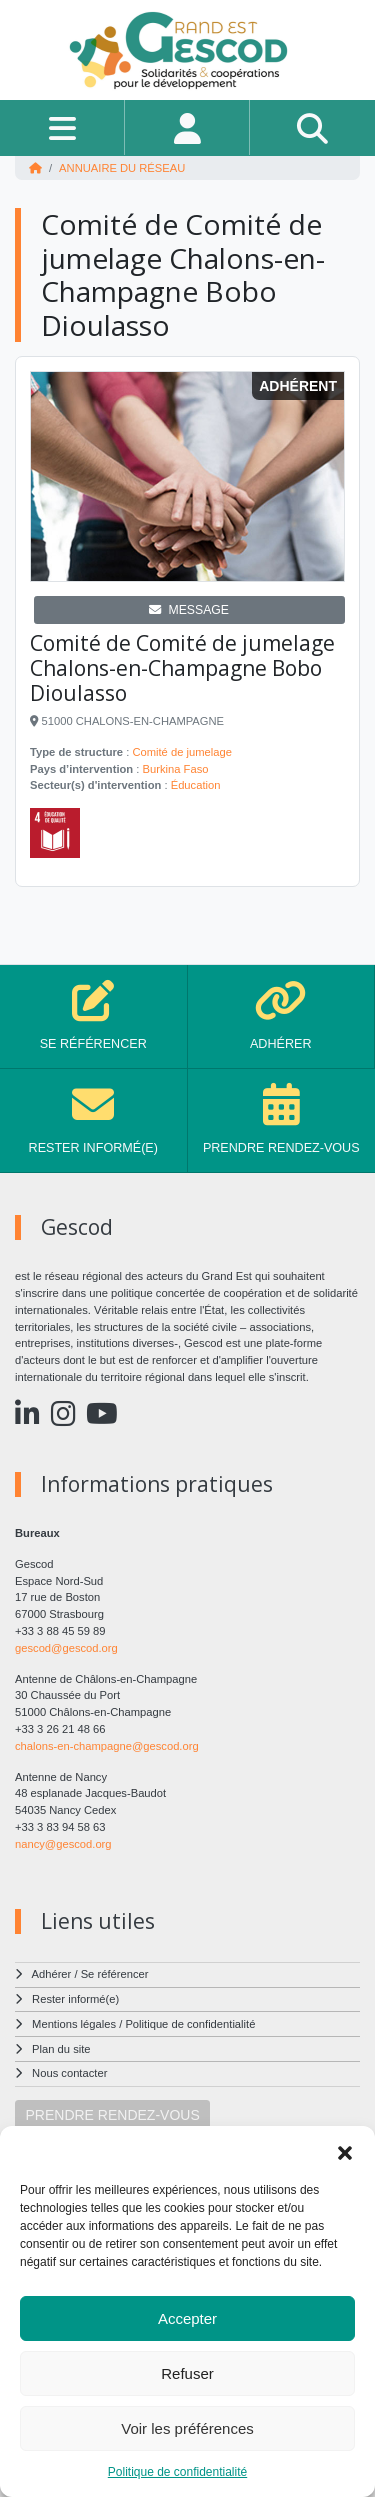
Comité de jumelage (182, 752)
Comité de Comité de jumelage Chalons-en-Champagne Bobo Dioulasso (182, 668)
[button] (345, 2151)
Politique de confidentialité (177, 2472)
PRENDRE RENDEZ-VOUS (113, 2115)
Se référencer (115, 1974)
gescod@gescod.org (66, 1648)
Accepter (187, 2318)
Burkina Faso (176, 769)
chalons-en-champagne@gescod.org (107, 1746)
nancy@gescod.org (63, 1844)
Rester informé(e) (75, 1999)
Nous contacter (69, 2073)
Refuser (187, 2373)
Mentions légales (74, 2024)
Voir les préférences (187, 2428)
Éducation (196, 785)
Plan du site (61, 2049)
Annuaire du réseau (122, 168)
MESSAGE (189, 610)
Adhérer (52, 1974)
